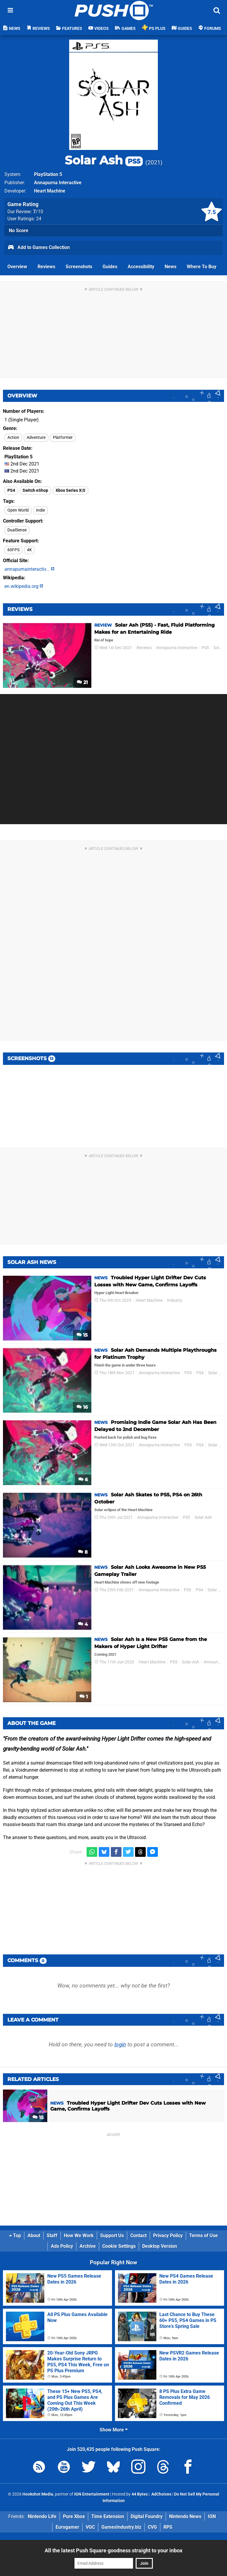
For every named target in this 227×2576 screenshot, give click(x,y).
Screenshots (79, 266)
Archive (88, 2246)
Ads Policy (62, 2246)
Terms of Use (203, 2235)
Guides (110, 266)
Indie (40, 510)
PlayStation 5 (48, 174)
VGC (90, 2527)
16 (82, 1407)
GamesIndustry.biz (121, 2527)
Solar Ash (104, 160)
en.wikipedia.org (23, 586)
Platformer (63, 437)
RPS (167, 2527)
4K (29, 549)
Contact (138, 2235)
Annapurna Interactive (58, 182)
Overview (17, 266)
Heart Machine (49, 191)
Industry (174, 1300)
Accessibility (141, 266)
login (120, 2044)
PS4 (11, 490)
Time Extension (107, 2516)
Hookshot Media (37, 2494)
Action (13, 437)
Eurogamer (67, 2527)
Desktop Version (159, 2246)
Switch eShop (35, 490)
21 (82, 682)
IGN (212, 2516)
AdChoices (160, 2494)
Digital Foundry (147, 2516)
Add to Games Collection (38, 248)
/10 (38, 211)
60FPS (13, 549)
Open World (18, 510)
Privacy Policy (168, 2235)
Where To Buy (201, 266)
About (33, 2235)
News (170, 266)
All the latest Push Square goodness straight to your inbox (113, 2550)
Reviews (46, 266)
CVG (152, 2527)
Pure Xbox (74, 2516)
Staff (52, 2235)
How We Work (79, 2235)
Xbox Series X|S (70, 490)
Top (15, 2235)
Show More (114, 2430)
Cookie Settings (119, 2246)
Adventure (36, 437)
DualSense (17, 530)
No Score (18, 230)
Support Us (112, 2235)
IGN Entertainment (91, 2494)
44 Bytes (140, 2494)
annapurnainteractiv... (29, 569)
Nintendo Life (42, 2516)
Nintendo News (185, 2516)
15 (82, 1335)
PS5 (205, 647)
